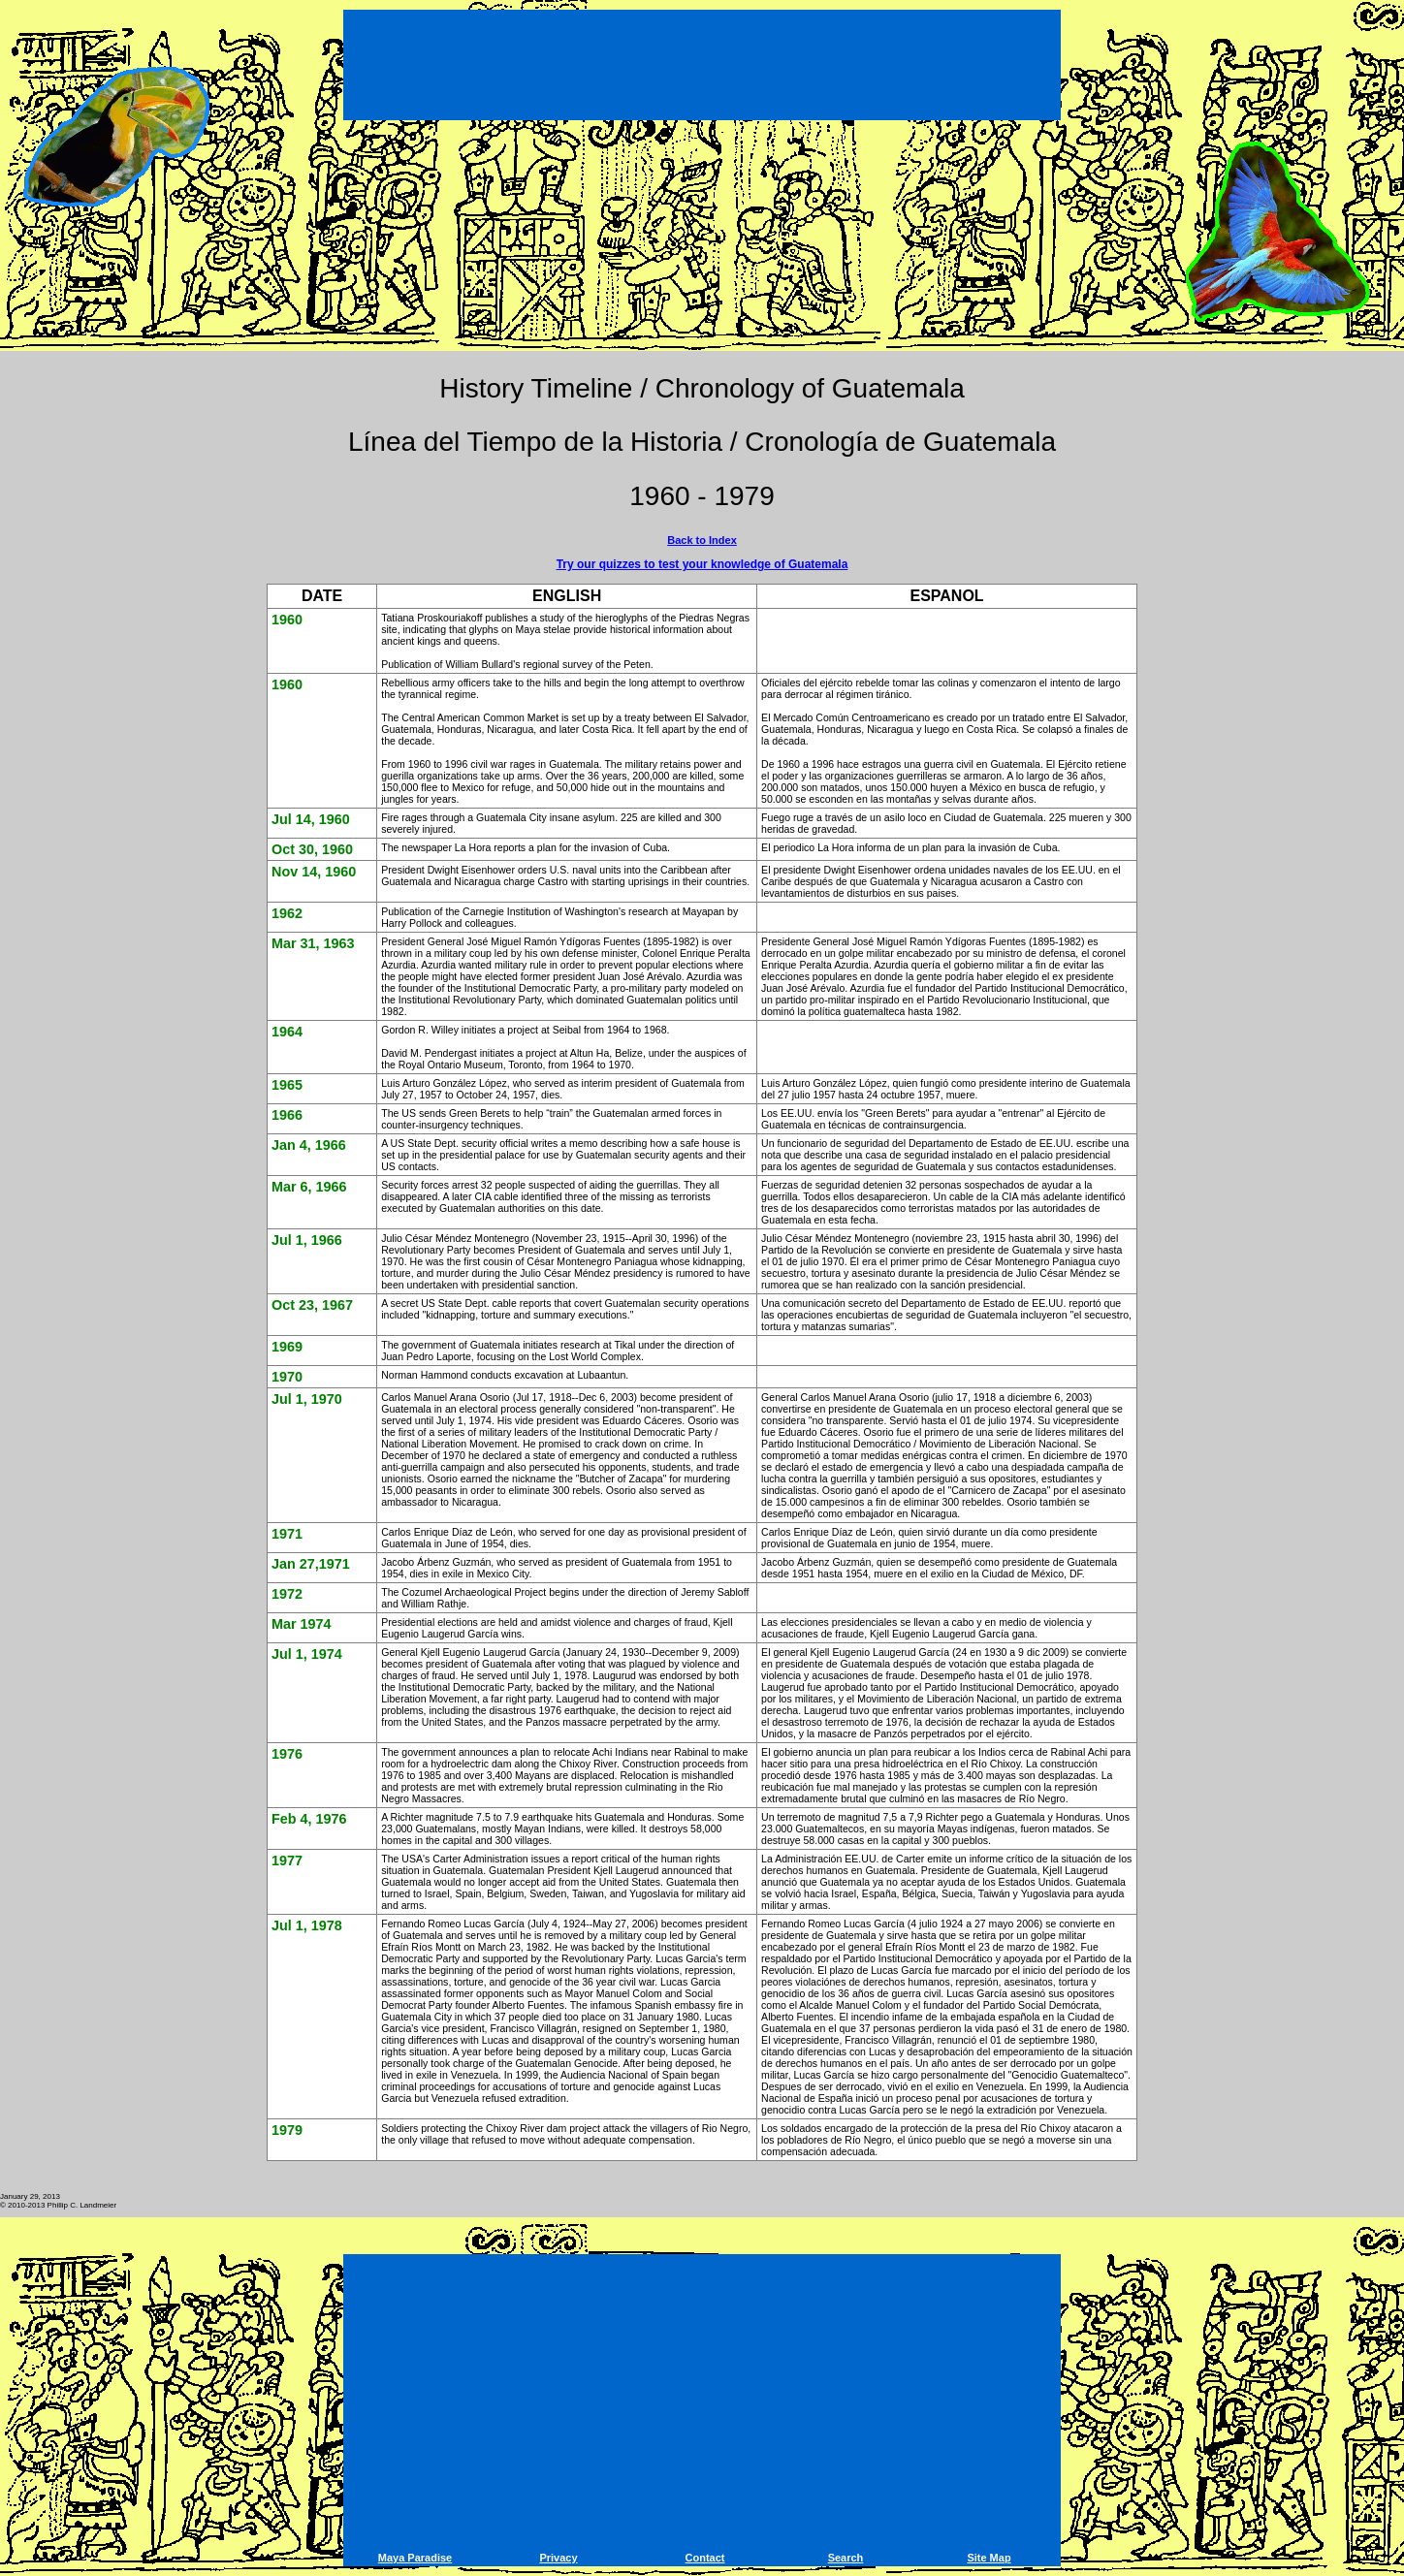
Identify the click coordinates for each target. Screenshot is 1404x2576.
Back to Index (702, 540)
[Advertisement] (702, 67)
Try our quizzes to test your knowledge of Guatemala (702, 564)
